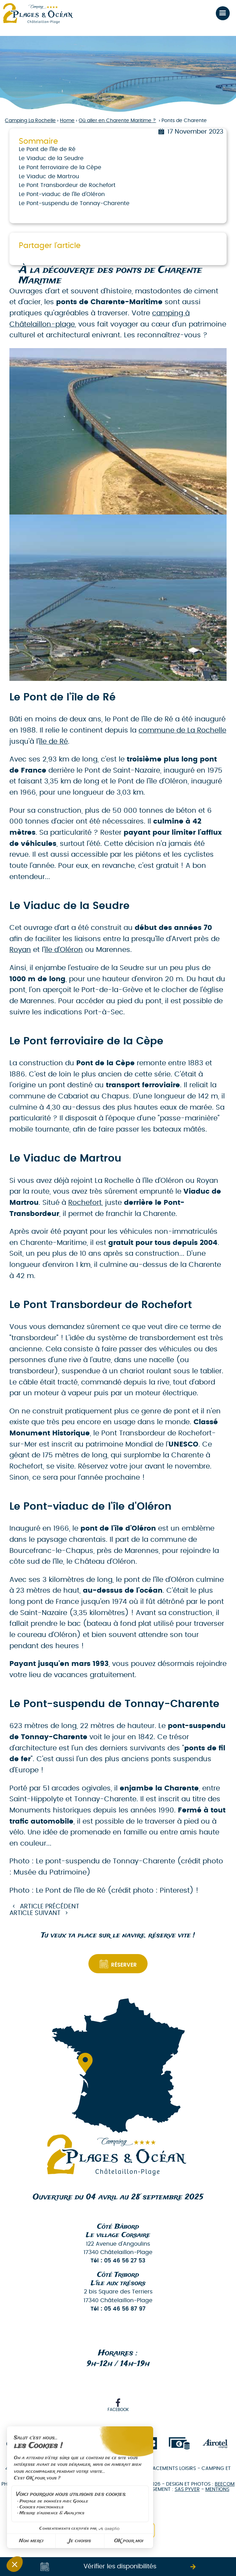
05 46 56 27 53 (124, 2260)
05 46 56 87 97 (124, 2309)
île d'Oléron (64, 949)
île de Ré (53, 741)
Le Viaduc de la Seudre (51, 158)
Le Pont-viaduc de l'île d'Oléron (62, 194)
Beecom (225, 2484)
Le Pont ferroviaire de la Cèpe (60, 167)
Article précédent (49, 1906)
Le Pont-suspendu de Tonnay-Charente (74, 203)
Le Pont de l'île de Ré (47, 149)
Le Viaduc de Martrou (49, 176)
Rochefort (85, 1202)
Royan (20, 949)
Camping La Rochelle (30, 120)
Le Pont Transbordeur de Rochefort (67, 185)
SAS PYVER (187, 2489)
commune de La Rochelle (182, 730)
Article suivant (35, 1913)
